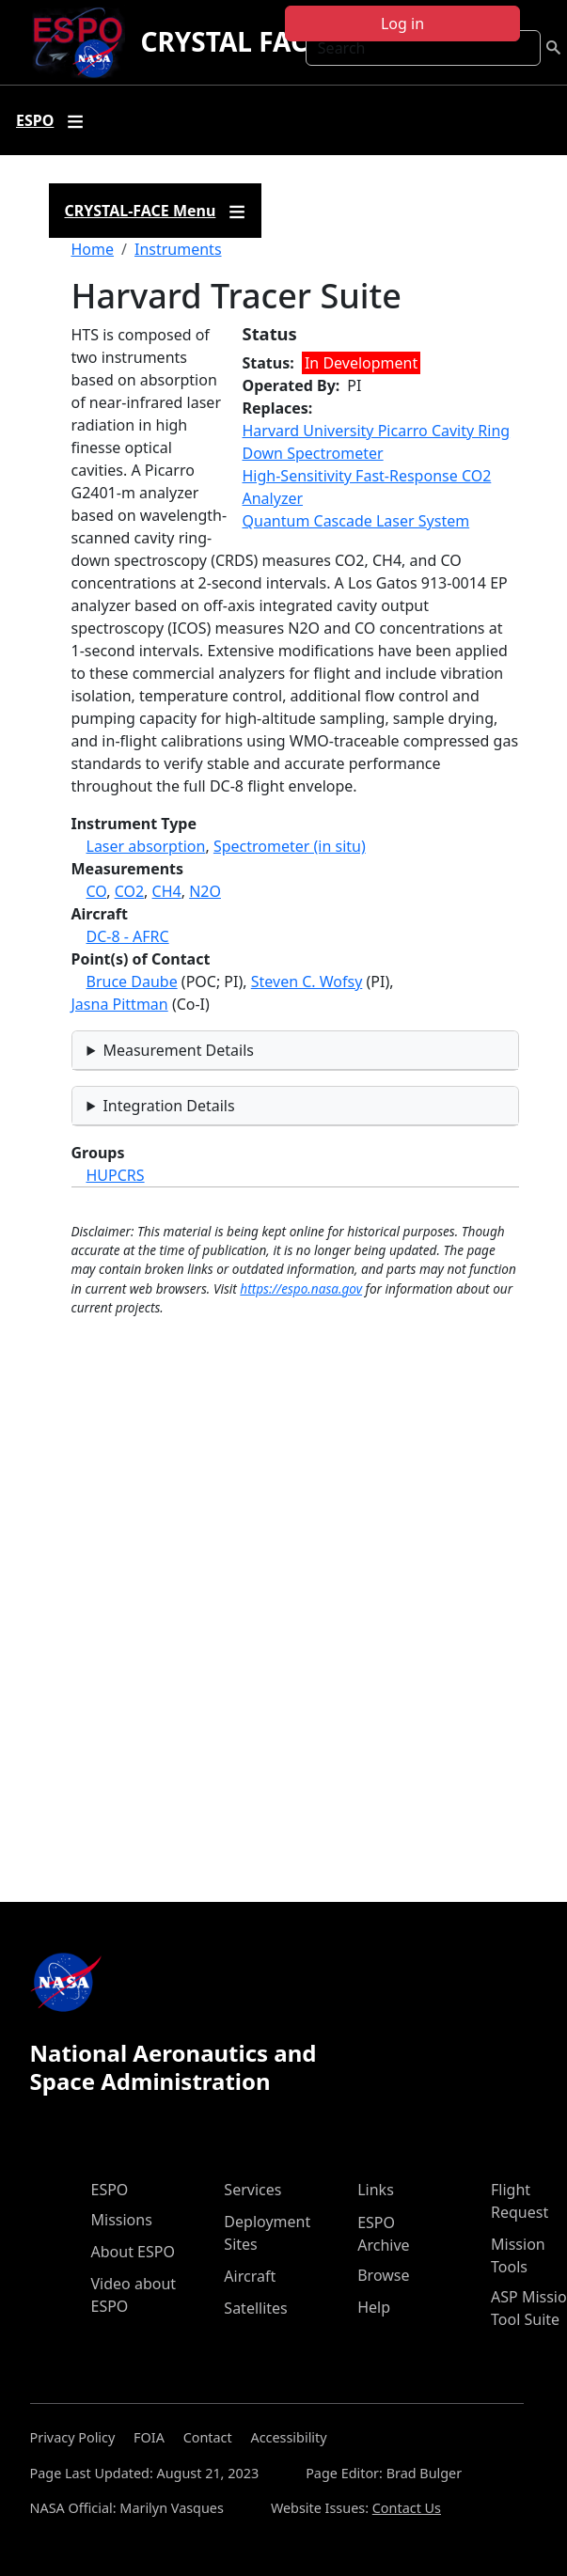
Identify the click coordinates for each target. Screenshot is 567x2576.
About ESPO (133, 2251)
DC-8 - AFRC (128, 936)
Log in (402, 23)
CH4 (166, 891)
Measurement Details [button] (178, 1050)
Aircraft (250, 2276)
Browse (383, 2275)
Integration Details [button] (168, 1105)
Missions (121, 2219)
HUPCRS (116, 1175)
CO (97, 891)
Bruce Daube (132, 981)
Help (373, 2307)
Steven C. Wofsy (307, 981)
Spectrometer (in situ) (289, 846)
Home (93, 249)
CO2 (129, 891)
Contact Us (406, 2508)
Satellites (255, 2308)
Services (252, 2189)
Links (375, 2189)
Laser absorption (146, 846)
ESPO (110, 2189)
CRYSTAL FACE (231, 41)
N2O (205, 891)
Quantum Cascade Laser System (356, 520)
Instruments (178, 249)
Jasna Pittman (119, 1004)
